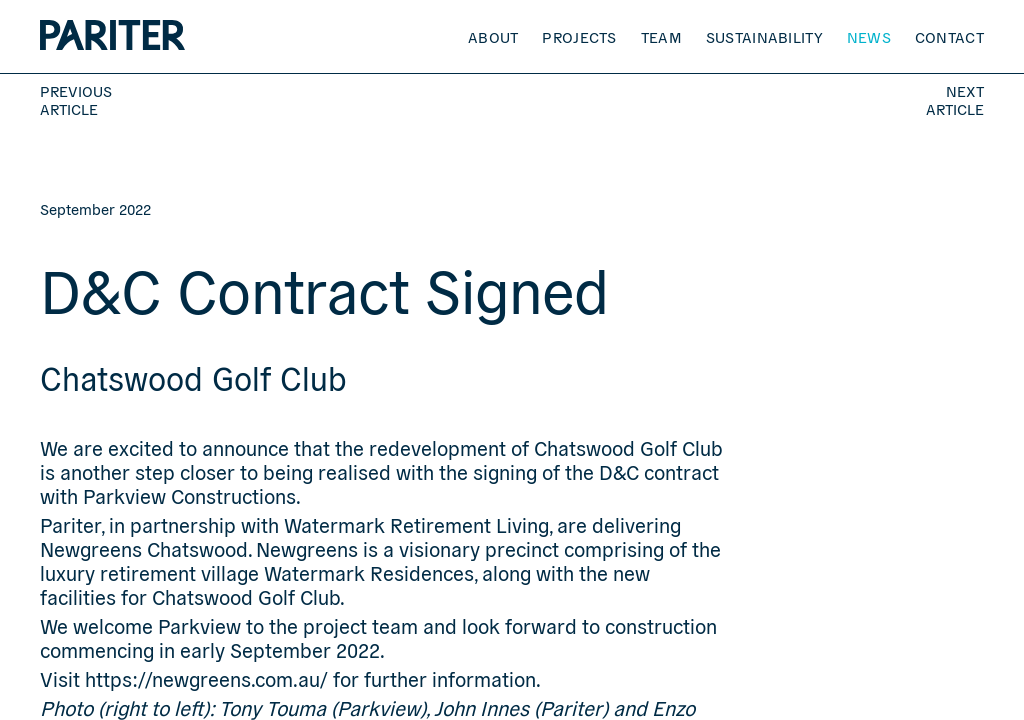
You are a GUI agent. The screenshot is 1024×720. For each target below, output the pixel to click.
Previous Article (76, 100)
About (493, 36)
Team (661, 36)
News (869, 36)
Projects (579, 36)
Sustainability (764, 36)
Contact (949, 36)
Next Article (955, 100)
